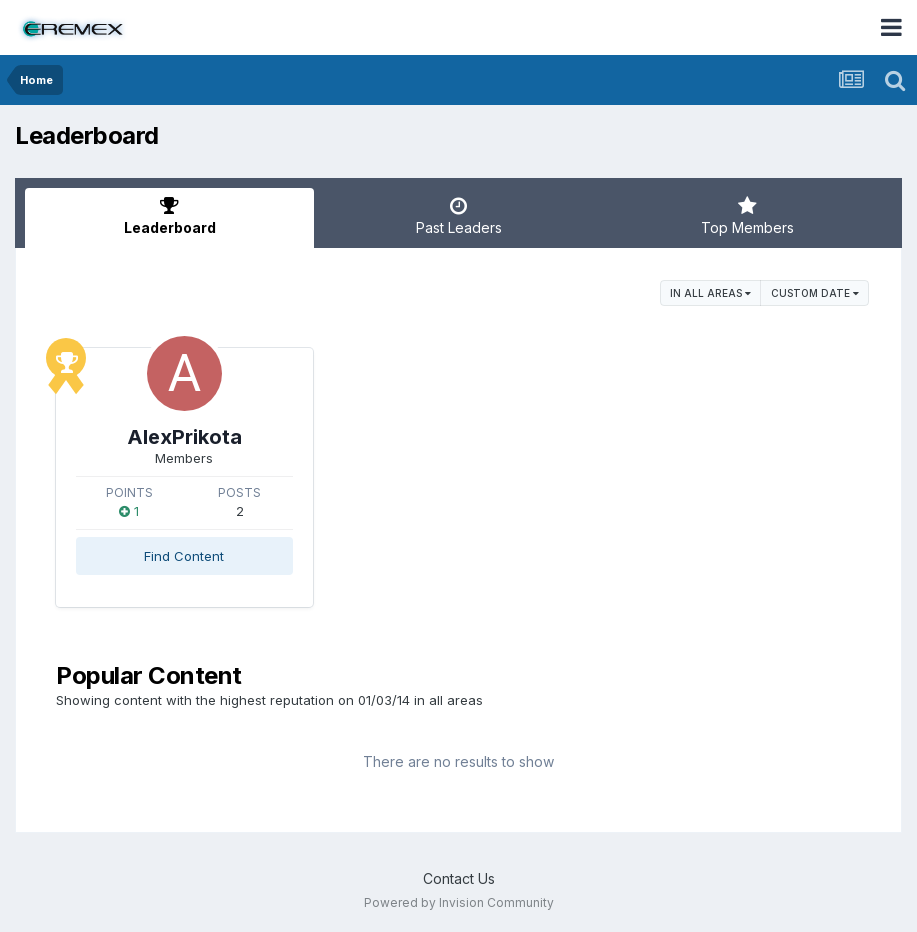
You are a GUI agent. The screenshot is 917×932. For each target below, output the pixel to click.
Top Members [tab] (747, 216)
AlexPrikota (184, 437)
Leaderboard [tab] (169, 216)
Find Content (184, 556)
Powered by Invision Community (459, 902)
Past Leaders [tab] (458, 216)
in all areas (710, 293)
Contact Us (459, 878)
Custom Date (815, 293)
